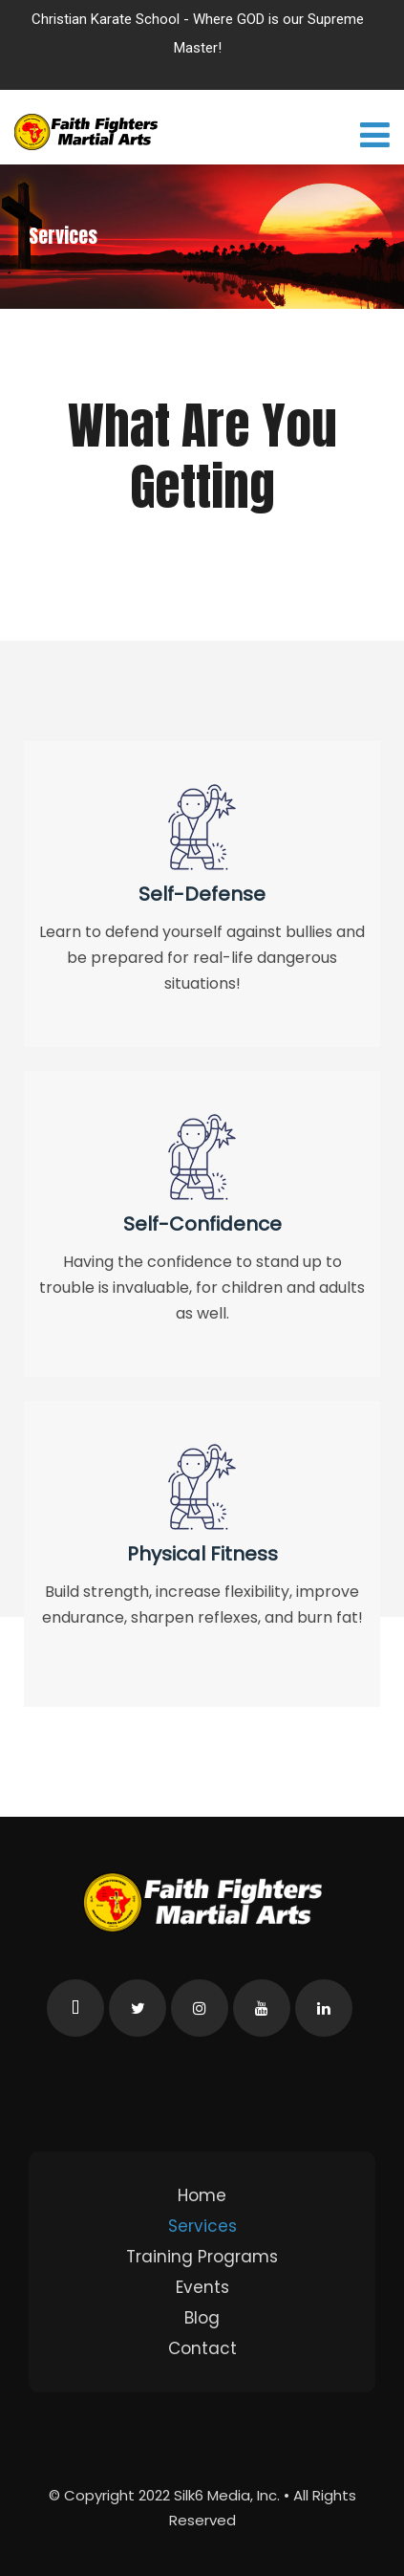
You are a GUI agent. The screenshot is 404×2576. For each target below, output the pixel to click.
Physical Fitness (202, 1553)
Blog (202, 2317)
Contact (202, 2348)
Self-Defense (202, 894)
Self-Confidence (202, 1224)
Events (202, 2287)
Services (202, 2226)
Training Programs (202, 2256)
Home (202, 2195)
